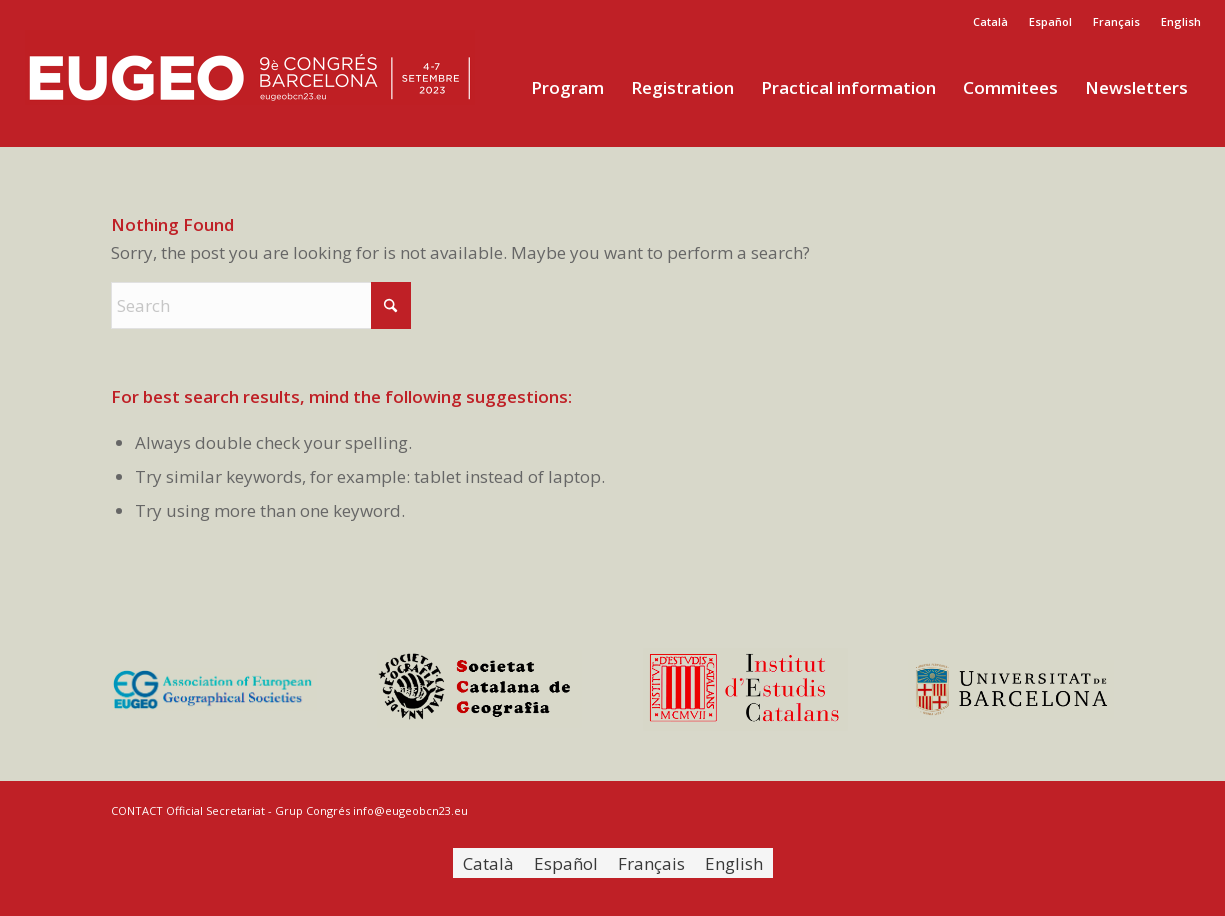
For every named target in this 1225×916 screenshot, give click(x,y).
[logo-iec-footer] (746, 689)
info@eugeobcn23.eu (410, 810)
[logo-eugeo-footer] (214, 689)
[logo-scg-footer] (480, 689)
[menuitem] (991, 22)
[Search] (261, 305)
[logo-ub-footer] (1011, 689)
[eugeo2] (250, 88)
